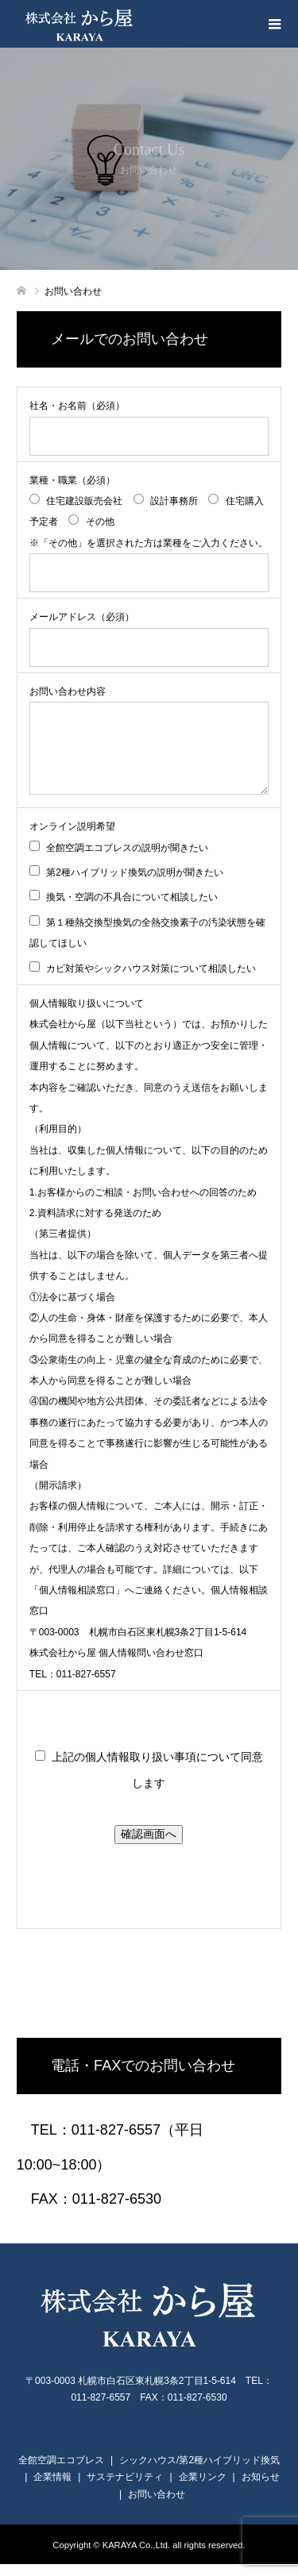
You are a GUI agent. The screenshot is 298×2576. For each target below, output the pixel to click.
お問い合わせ (156, 2506)
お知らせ (261, 2488)
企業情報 (52, 2488)
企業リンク (202, 2488)
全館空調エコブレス (61, 2472)
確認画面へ (148, 1845)
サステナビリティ (125, 2488)
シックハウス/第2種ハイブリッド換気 (199, 2472)
